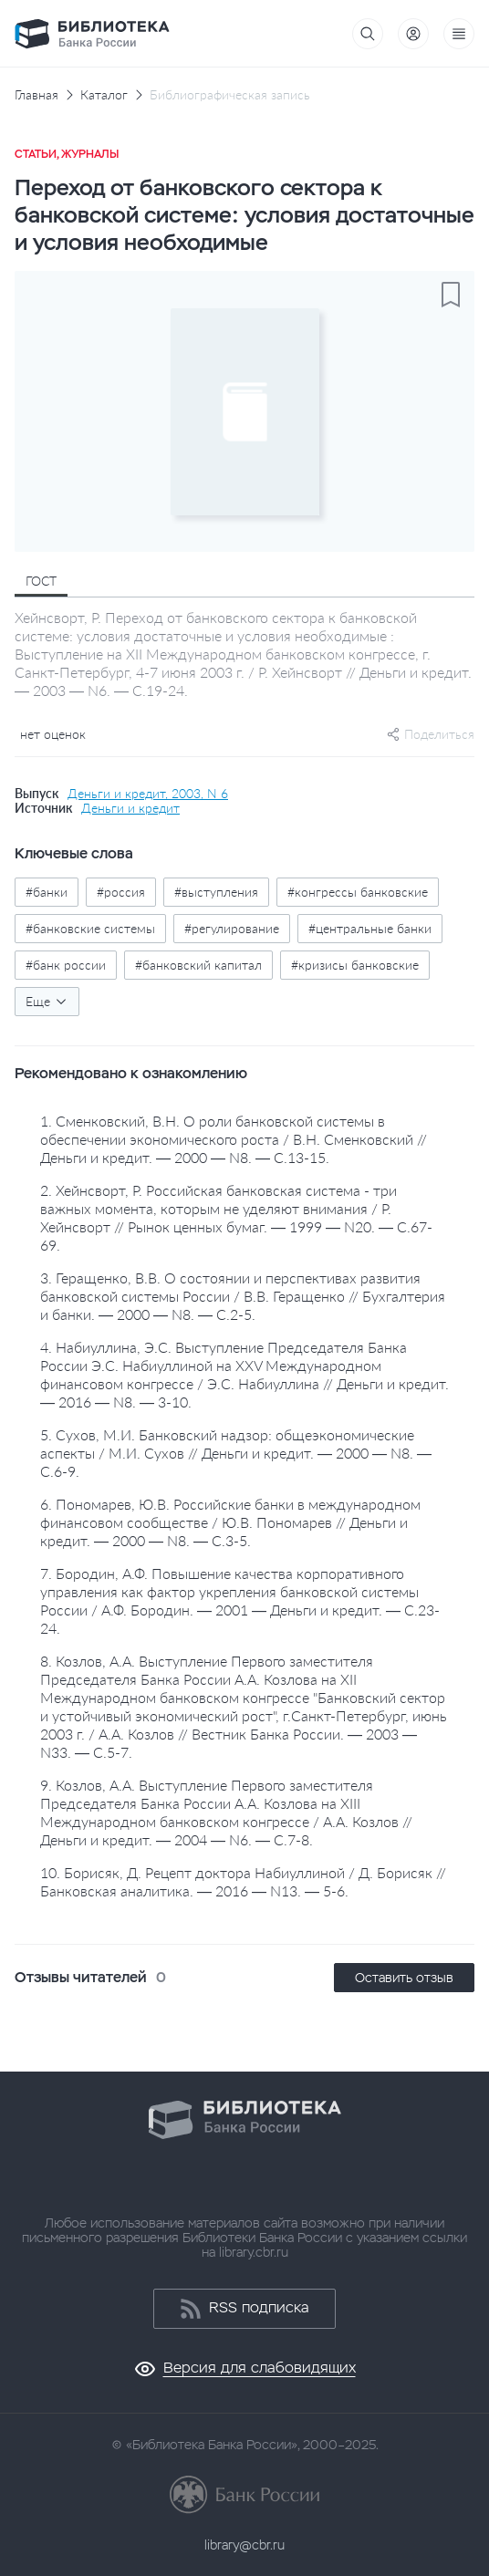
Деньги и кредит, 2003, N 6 (148, 793)
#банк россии (66, 964)
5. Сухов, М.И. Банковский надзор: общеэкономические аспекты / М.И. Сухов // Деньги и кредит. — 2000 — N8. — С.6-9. (236, 1453)
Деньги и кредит (130, 808)
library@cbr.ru (244, 2545)
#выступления (216, 891)
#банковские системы (90, 928)
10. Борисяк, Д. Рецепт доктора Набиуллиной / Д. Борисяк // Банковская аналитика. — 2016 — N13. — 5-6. (243, 1881)
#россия (121, 891)
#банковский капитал (198, 964)
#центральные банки (370, 928)
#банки (47, 891)
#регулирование (231, 928)
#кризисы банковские (355, 964)
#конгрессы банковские (357, 891)
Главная (36, 95)
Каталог (104, 95)
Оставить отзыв (404, 1977)
